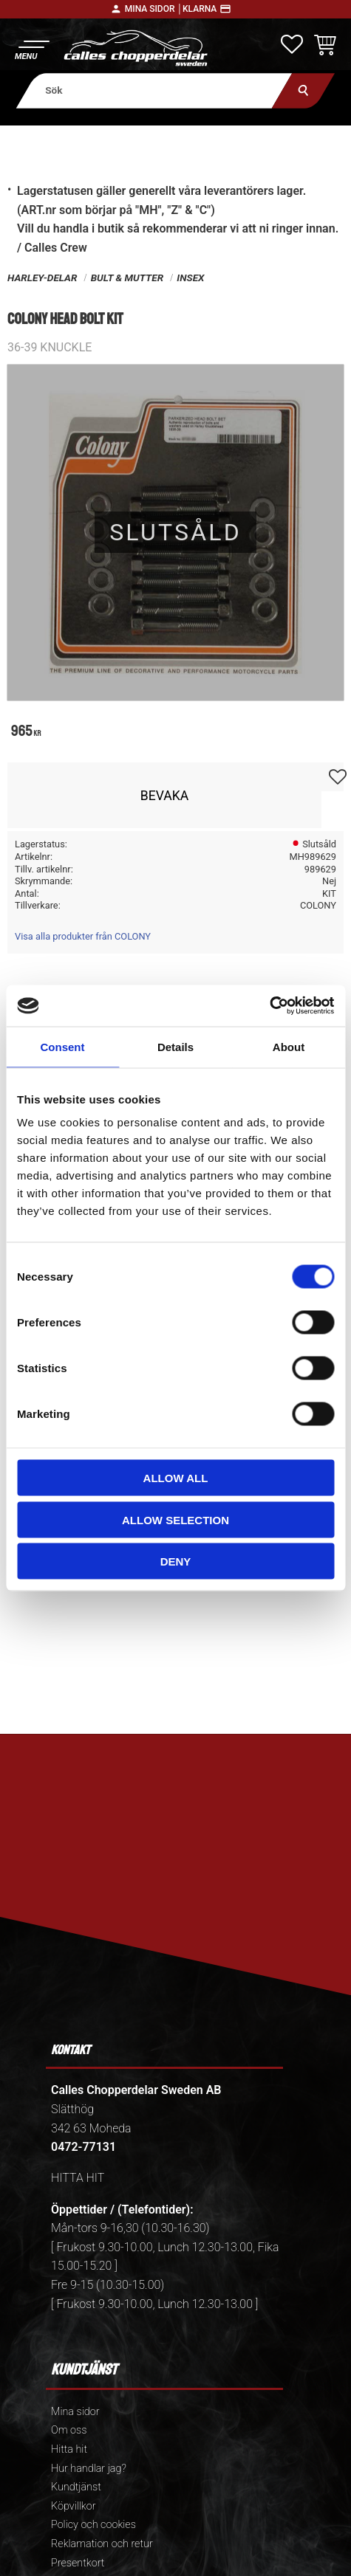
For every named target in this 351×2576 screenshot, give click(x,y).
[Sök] (303, 90)
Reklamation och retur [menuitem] (102, 2544)
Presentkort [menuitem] (77, 2563)
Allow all (175, 1478)
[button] (31, 48)
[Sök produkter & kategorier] (154, 90)
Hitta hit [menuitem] (69, 2449)
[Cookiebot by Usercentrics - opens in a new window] (269, 1006)
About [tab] (288, 1046)
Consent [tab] (63, 1046)
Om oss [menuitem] (68, 2430)
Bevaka (164, 795)
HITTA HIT (77, 2178)
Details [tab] (175, 1046)
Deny (175, 1561)
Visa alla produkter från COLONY (83, 936)
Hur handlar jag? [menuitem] (88, 2468)
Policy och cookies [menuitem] (93, 2524)
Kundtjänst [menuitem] (76, 2487)
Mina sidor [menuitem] (75, 2411)
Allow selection (175, 1519)
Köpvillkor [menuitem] (73, 2506)
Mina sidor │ (154, 9)
